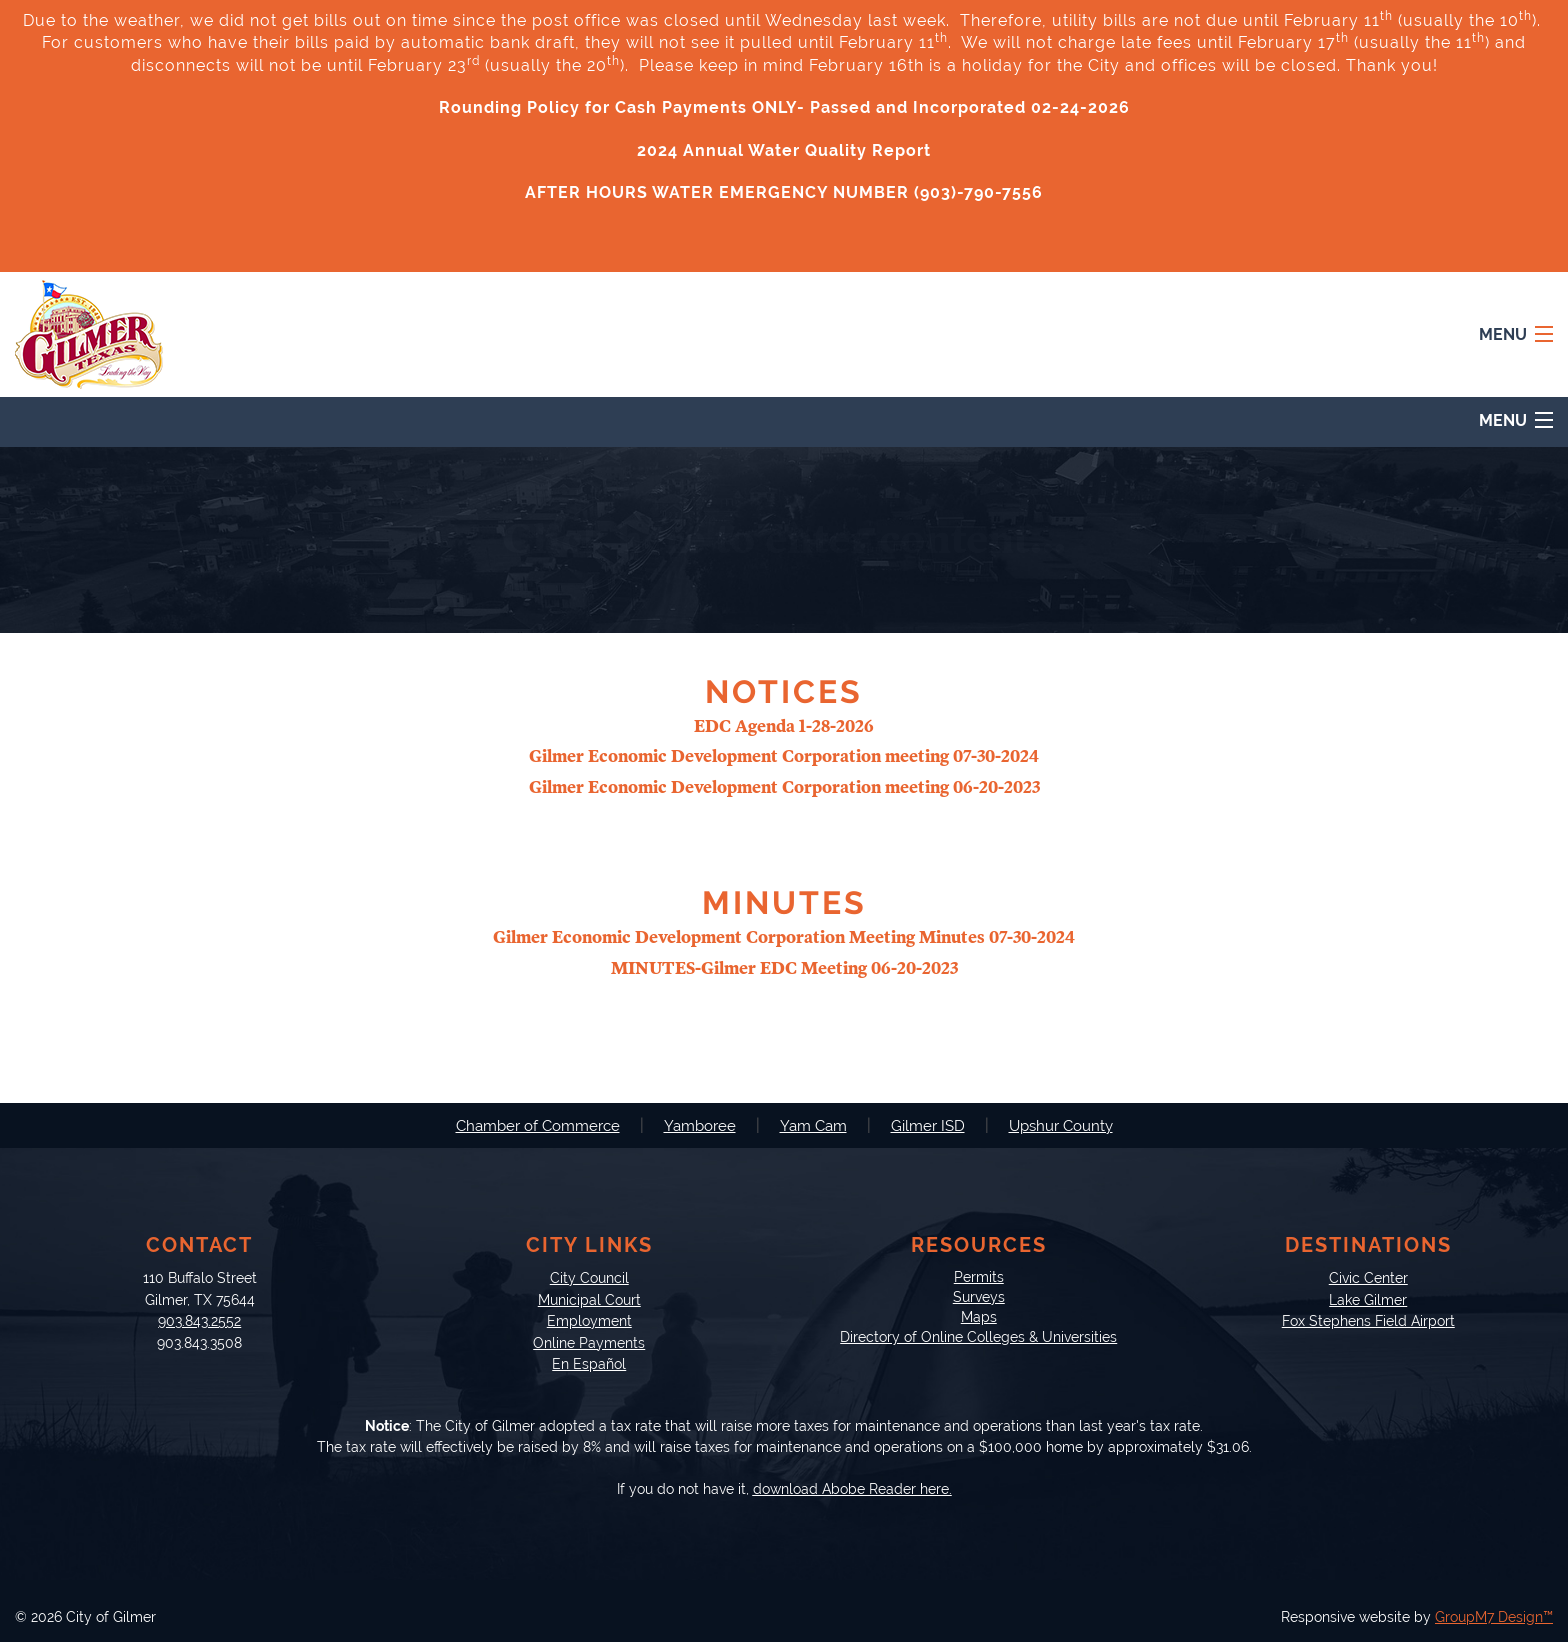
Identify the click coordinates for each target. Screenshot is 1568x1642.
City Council (589, 1277)
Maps (979, 1316)
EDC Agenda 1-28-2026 (784, 726)
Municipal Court (589, 1299)
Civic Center (1368, 1277)
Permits (979, 1276)
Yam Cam (813, 1126)
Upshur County (1061, 1126)
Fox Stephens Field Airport (1368, 1320)
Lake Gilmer (1368, 1299)
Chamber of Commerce (538, 1126)
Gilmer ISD (928, 1126)
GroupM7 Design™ (1494, 1617)
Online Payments (589, 1342)
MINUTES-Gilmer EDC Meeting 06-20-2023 (784, 968)
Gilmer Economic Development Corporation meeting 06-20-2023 (784, 787)
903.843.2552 (199, 1320)
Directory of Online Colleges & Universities (978, 1336)
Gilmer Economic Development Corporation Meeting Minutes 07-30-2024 (784, 937)
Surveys (979, 1296)
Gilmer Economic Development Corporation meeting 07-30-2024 (784, 756)
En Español (589, 1363)
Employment (589, 1320)
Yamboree (700, 1126)
